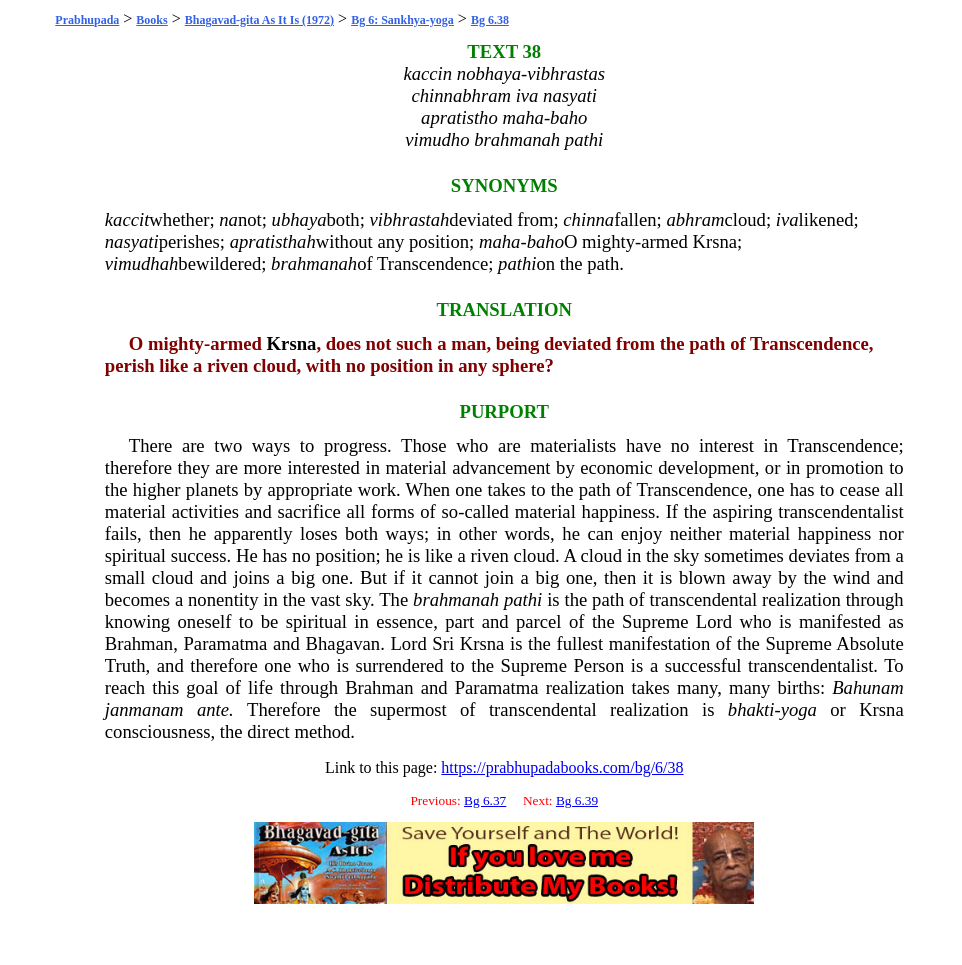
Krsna (714, 241)
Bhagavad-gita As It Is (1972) (259, 20)
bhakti (751, 709)
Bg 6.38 (490, 20)
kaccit (127, 219)
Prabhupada (87, 20)
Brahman (139, 643)
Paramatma (225, 643)
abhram (695, 219)
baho (545, 241)
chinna (588, 219)
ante (213, 709)
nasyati (132, 241)
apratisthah (273, 241)
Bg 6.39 (577, 800)
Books (151, 20)
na (228, 219)
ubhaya (299, 219)
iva (787, 219)
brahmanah (314, 263)
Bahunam (868, 687)
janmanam (144, 709)
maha (499, 241)
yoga (799, 709)
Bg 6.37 (485, 800)
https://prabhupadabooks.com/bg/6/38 (562, 767)
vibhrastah (410, 219)
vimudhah (142, 263)
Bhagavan (343, 643)
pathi (517, 263)
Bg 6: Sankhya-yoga (402, 20)
